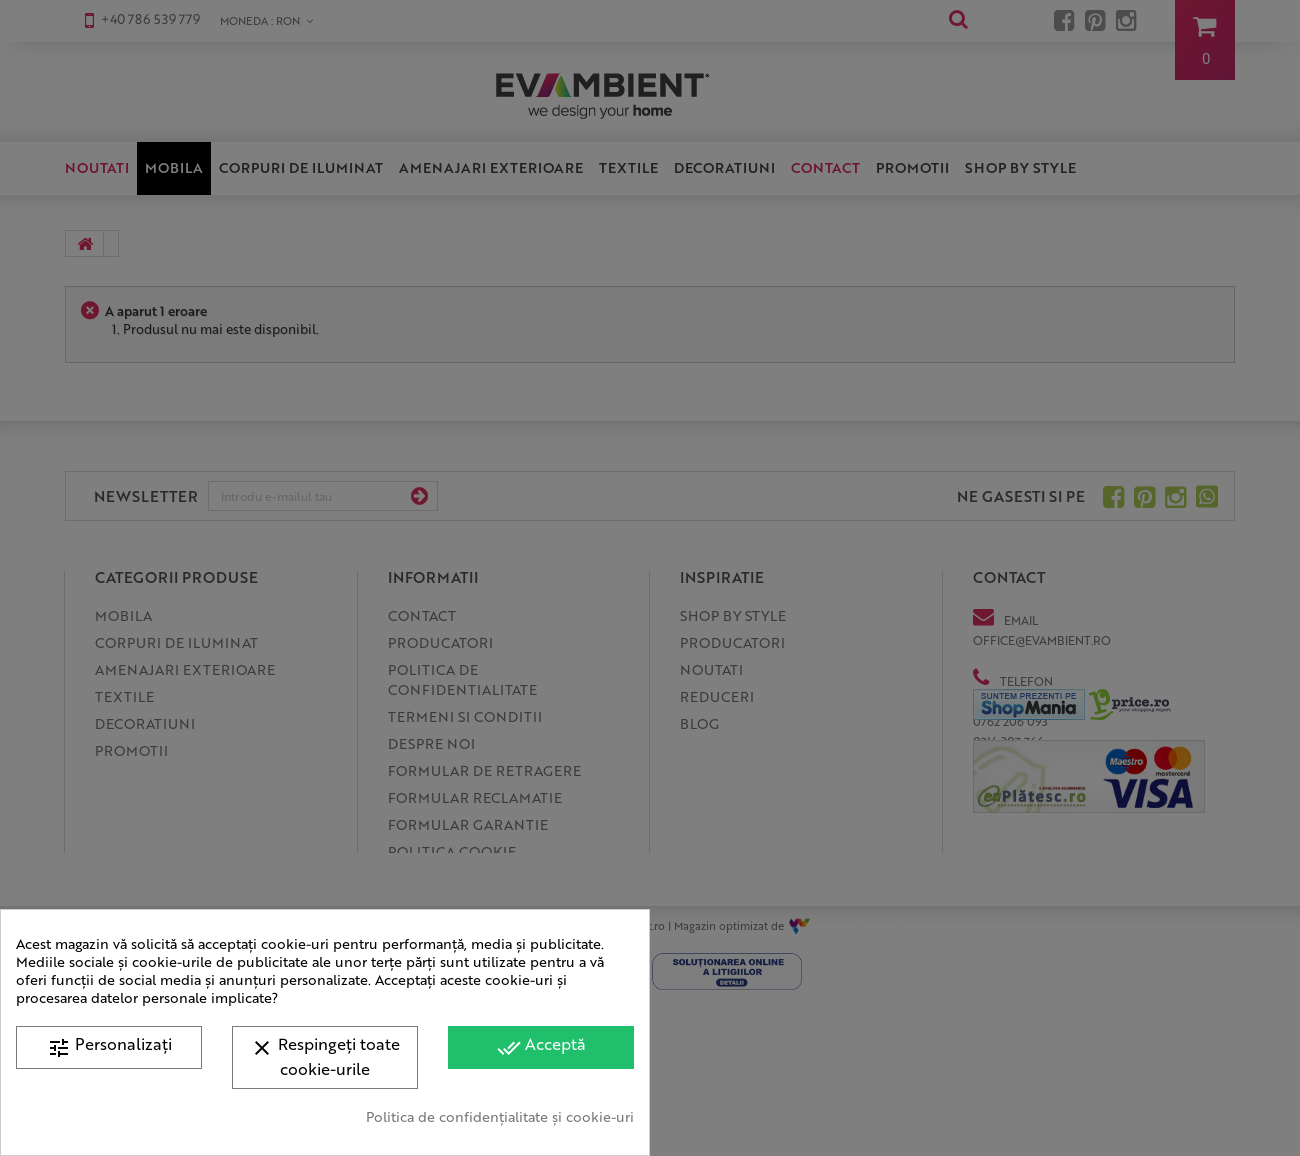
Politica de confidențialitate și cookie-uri (500, 1116)
